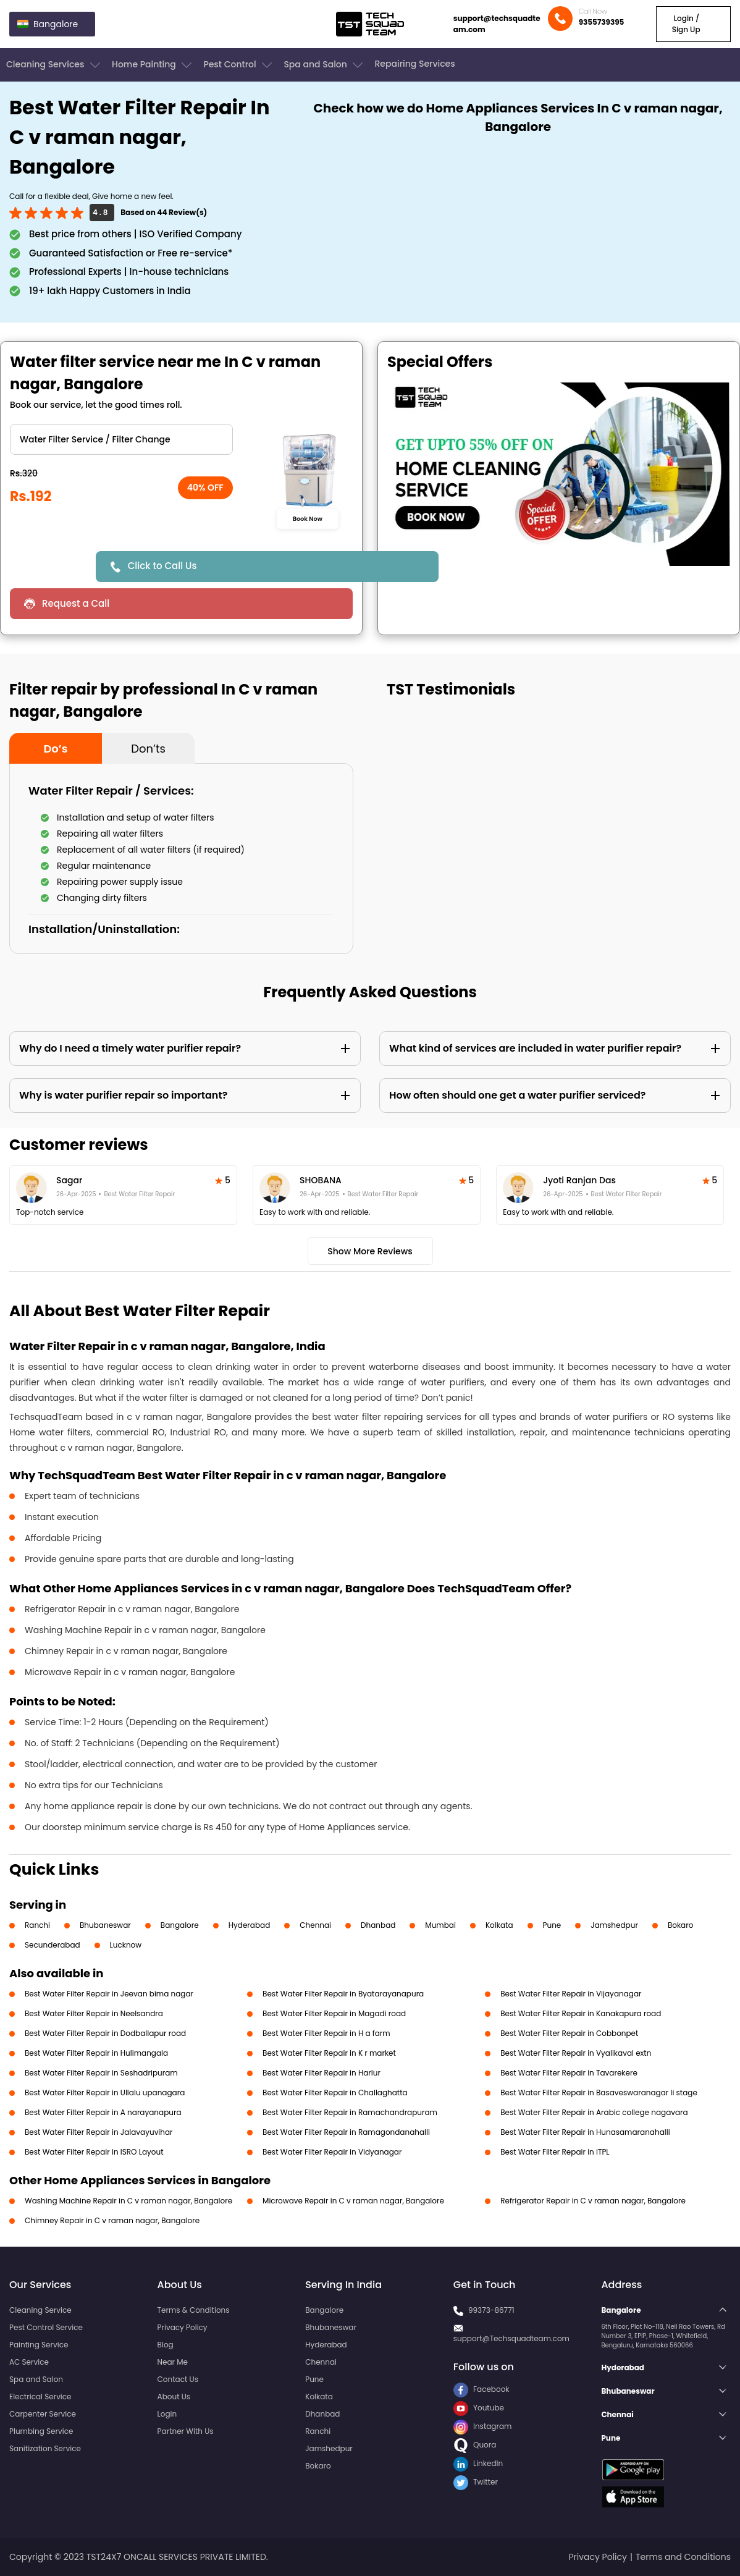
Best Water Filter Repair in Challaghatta (335, 2092)
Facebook (481, 2389)
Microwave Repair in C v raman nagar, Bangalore (353, 2200)
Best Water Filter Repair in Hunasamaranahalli (585, 2132)
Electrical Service (40, 2396)
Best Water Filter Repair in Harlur (322, 2072)
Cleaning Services (54, 64)
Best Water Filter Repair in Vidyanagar (332, 2152)
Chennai (315, 1925)
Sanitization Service (45, 2448)
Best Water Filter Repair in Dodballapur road (105, 2033)
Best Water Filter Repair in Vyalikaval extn (575, 2053)
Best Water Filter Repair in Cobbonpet (569, 2033)
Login (167, 2414)
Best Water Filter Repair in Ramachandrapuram (350, 2112)
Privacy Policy (183, 2327)
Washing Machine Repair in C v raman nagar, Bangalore (128, 2200)
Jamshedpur (614, 1925)
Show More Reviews (370, 1251)
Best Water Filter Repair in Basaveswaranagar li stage (598, 2092)
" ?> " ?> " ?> (121, 439)
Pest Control (238, 64)
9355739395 (601, 22)
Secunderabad (52, 1945)
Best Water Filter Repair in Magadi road (334, 2013)
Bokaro (680, 1925)
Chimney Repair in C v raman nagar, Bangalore (112, 2220)
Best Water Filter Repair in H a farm (326, 2033)
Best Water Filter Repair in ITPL (554, 2152)
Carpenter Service (42, 2414)
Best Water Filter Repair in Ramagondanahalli (346, 2132)
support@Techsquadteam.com (511, 2338)
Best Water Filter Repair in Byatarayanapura (343, 1993)
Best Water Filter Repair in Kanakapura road (580, 2013)
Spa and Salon (324, 64)
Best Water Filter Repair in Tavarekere (568, 2072)
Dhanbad (378, 1925)
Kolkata (499, 1925)
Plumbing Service (41, 2431)
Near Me (173, 2362)
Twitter (475, 2482)
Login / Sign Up (686, 24)
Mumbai (440, 1925)
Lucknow (126, 1945)
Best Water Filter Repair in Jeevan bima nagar (109, 1993)
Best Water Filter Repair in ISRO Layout (94, 2152)
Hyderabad (250, 1925)
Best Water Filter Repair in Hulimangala (96, 2053)
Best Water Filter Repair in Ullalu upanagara (105, 2092)
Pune (552, 1925)
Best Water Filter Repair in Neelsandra (94, 2013)
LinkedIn (478, 2463)
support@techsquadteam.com (496, 24)
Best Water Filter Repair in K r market (329, 2053)
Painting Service (38, 2344)
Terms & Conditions (194, 2310)
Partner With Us (186, 2431)
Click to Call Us (162, 565)
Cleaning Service (40, 2310)
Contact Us (178, 2379)
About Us (174, 2396)
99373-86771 (491, 2310)
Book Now (307, 518)
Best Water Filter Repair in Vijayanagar (570, 1993)
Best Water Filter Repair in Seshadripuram (101, 2072)
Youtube (478, 2407)
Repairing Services (414, 63)
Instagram (482, 2426)
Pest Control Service (46, 2327)
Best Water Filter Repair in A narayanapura (103, 2112)
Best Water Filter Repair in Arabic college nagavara (594, 2112)
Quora (475, 2444)
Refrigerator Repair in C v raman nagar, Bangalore (593, 2200)
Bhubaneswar (105, 1925)
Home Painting (153, 64)
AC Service (29, 2362)
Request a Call (75, 603)
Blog (166, 2344)
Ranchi (37, 1925)
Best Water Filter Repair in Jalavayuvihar (99, 2132)
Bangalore (180, 1925)
